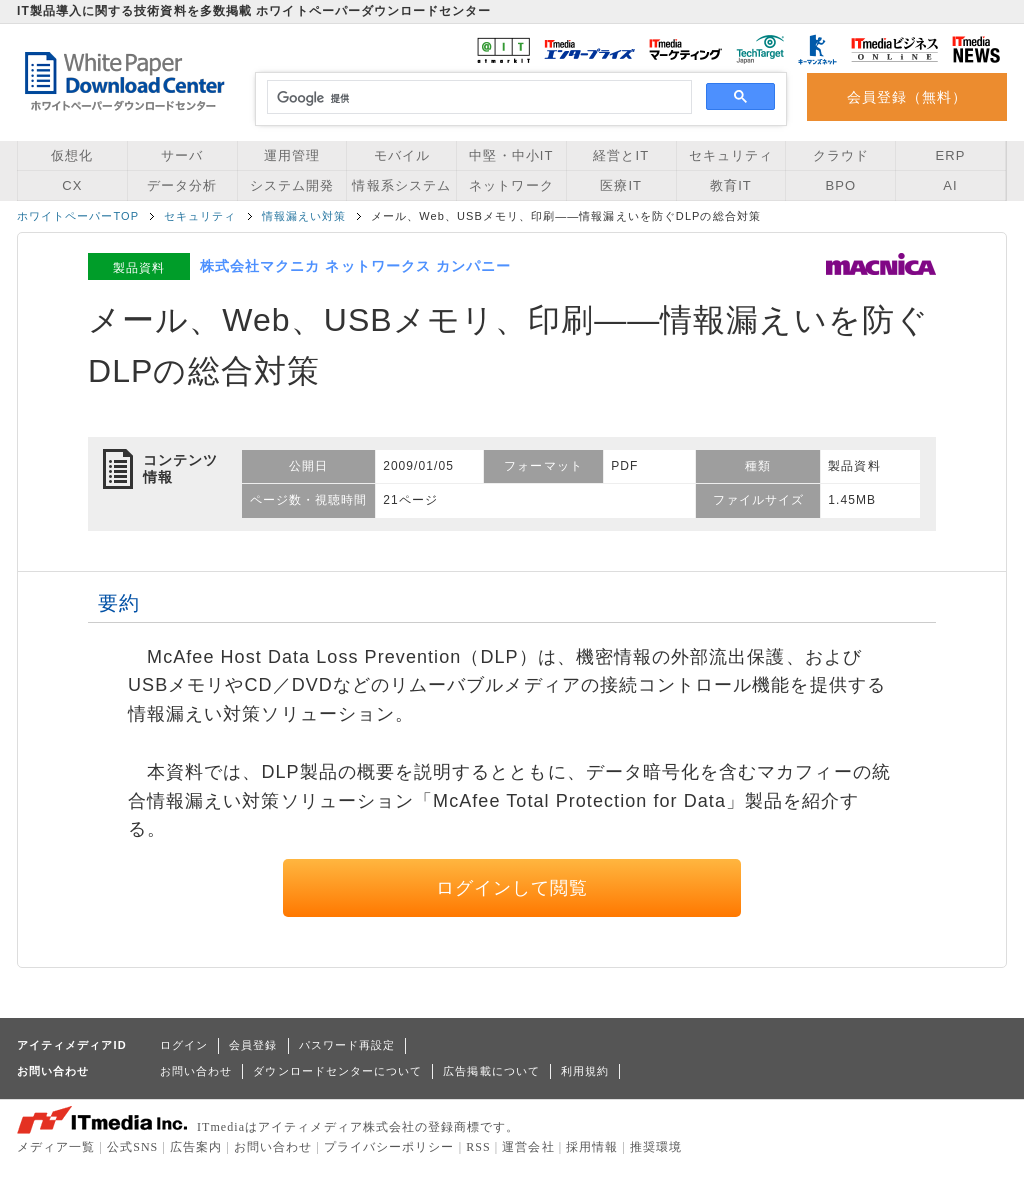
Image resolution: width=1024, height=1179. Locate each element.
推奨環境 (656, 1147)
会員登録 (253, 1045)
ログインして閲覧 (512, 888)
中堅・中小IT (511, 155)
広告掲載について (491, 1071)
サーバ (182, 155)
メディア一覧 (56, 1147)
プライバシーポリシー (389, 1147)
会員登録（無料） (907, 97)
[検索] (476, 98)
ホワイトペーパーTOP (78, 216)
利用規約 (585, 1071)
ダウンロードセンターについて (337, 1071)
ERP (951, 155)
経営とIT (621, 155)
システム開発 (292, 185)
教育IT (731, 185)
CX (72, 185)
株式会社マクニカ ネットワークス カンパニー (355, 266)
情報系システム (401, 185)
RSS (478, 1147)
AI (950, 185)
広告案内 (196, 1147)
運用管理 (292, 155)
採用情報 (592, 1147)
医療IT (621, 185)
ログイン (184, 1045)
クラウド (841, 155)
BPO (840, 185)
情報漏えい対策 (304, 216)
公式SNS (132, 1147)
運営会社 (528, 1147)
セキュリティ (731, 155)
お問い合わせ (196, 1071)
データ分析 (182, 185)
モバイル (402, 155)
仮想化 (72, 155)
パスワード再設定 (347, 1045)
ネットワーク (511, 185)
